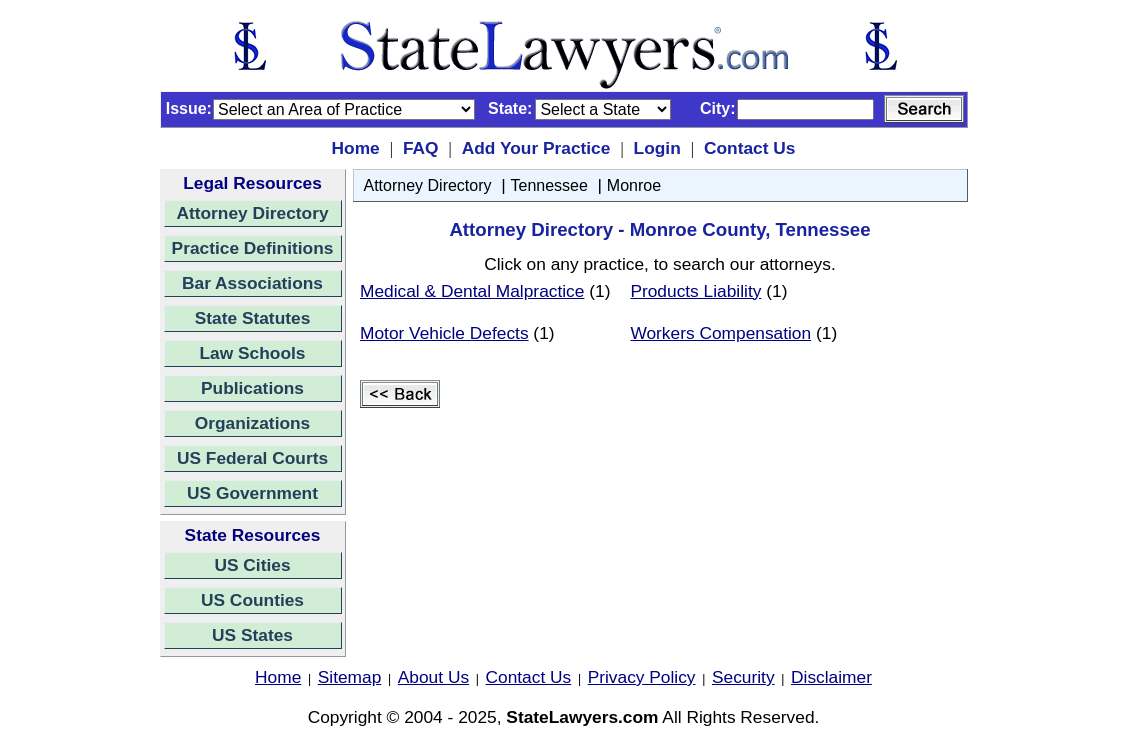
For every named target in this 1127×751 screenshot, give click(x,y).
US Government (252, 493)
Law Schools (253, 353)
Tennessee (549, 185)
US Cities (252, 565)
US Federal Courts (252, 458)
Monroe (634, 185)
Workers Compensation (720, 333)
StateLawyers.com (582, 717)
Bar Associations (252, 283)
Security (743, 677)
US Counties (252, 600)
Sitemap (350, 677)
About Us (433, 677)
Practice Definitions (253, 248)
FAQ (421, 148)
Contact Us (749, 148)
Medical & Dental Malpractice (472, 291)
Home (356, 148)
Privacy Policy (642, 677)
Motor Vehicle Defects (444, 333)
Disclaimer (831, 677)
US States (252, 635)
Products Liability (695, 291)
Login (657, 148)
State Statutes (253, 318)
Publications (252, 388)
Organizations (253, 423)
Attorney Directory (252, 213)
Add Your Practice (536, 148)
